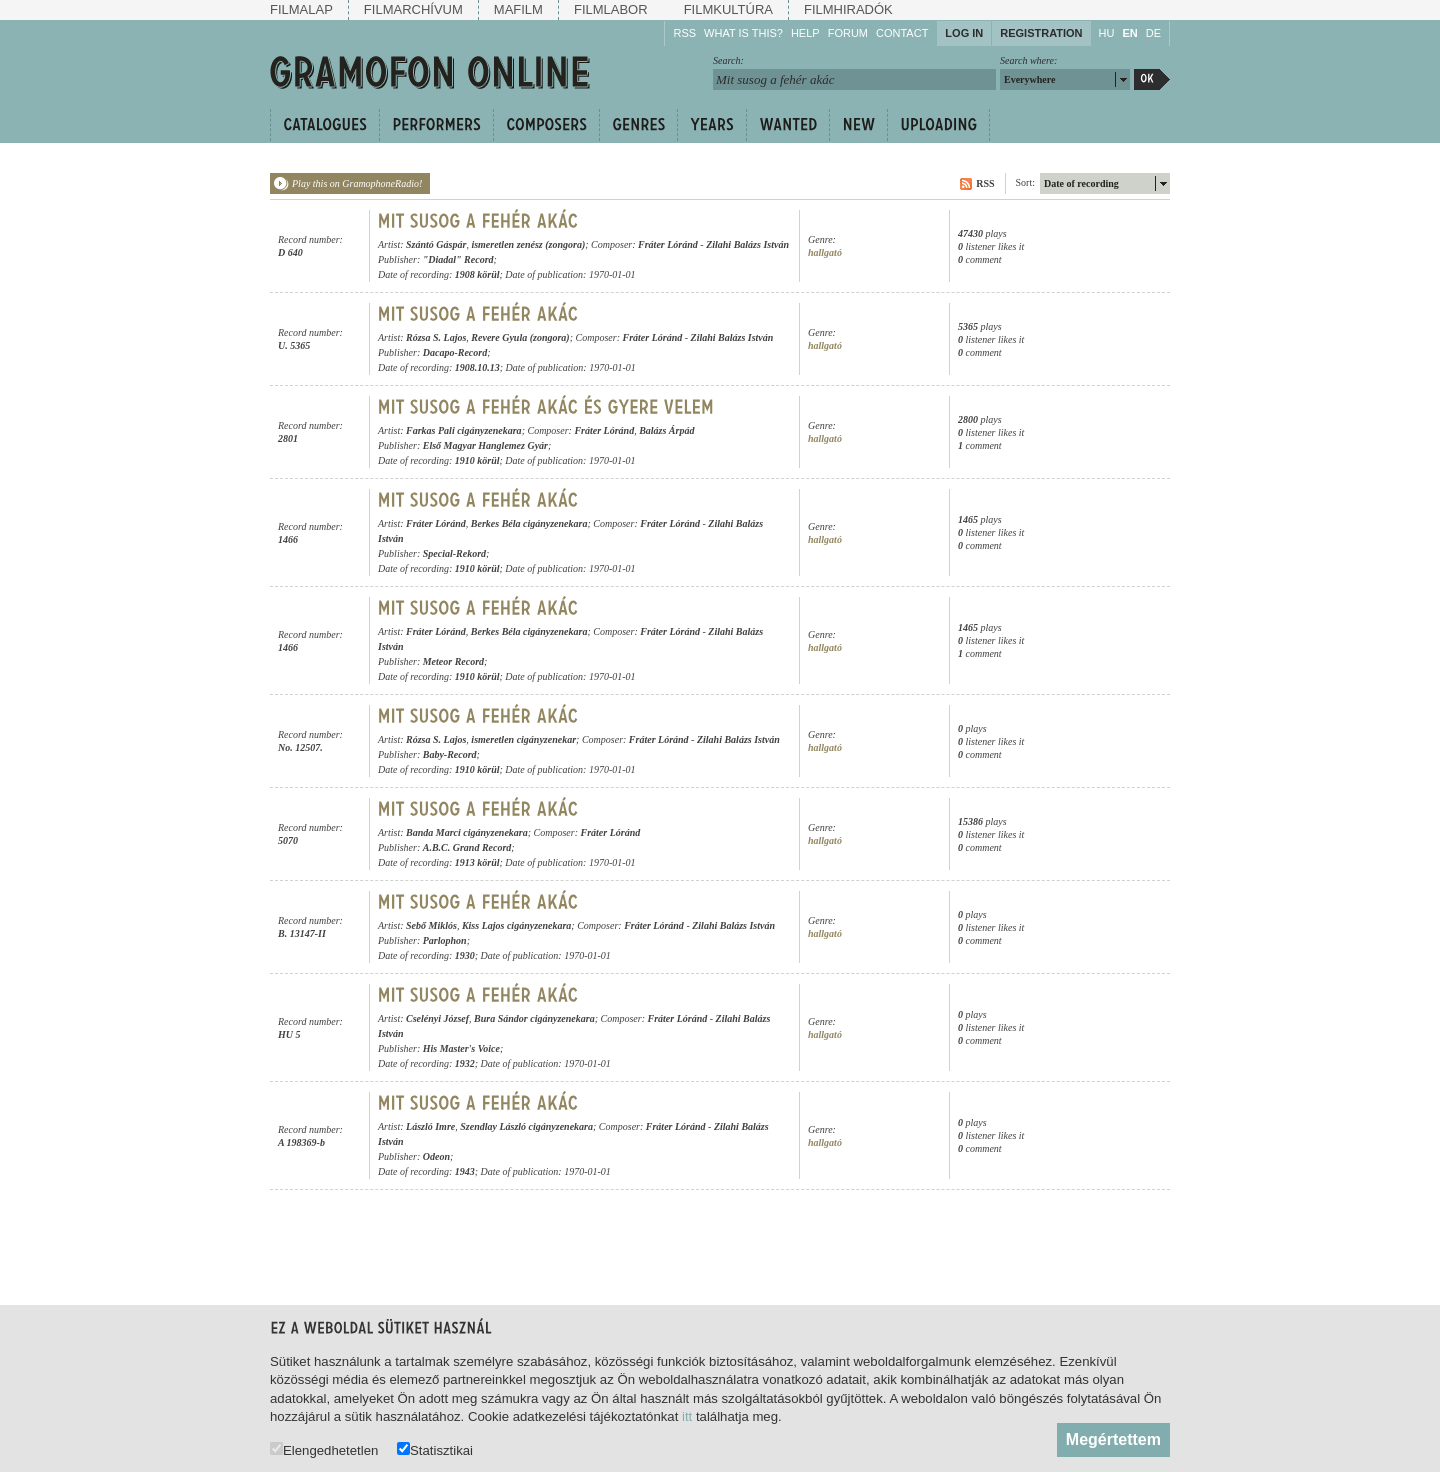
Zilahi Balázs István (747, 244)
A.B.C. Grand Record (467, 847)
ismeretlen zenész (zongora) (528, 244)
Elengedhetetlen (324, 1449)
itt (687, 1416)
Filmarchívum (413, 9)
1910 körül (477, 460)
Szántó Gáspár (436, 244)
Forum (848, 33)
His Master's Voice (461, 1048)
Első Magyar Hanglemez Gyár (485, 445)
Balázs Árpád (666, 430)
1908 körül (477, 274)
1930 (465, 955)
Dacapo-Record (455, 352)
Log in (964, 33)
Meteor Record (453, 661)
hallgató (825, 252)
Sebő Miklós (431, 925)
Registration (1041, 33)
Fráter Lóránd (668, 244)
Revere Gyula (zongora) (520, 337)
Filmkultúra (728, 9)
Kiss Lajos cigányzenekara (516, 925)
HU (1107, 33)
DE (1153, 33)
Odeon (436, 1156)
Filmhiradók (848, 9)
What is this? (743, 33)
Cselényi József (437, 1018)
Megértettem (1113, 1439)
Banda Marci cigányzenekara (467, 832)
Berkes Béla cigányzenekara (529, 523)
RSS (684, 33)
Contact (902, 33)
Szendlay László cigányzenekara (526, 1126)
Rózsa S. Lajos (436, 337)
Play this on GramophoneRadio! (357, 183)
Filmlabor (611, 9)
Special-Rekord (454, 553)
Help (805, 33)
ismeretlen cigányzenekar (523, 739)
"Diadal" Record (458, 259)
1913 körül (477, 862)
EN (1129, 33)
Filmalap (301, 9)
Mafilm (518, 9)
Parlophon (445, 940)
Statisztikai (435, 1449)
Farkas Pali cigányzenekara (464, 430)
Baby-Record (450, 754)
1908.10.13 (477, 367)
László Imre (430, 1126)
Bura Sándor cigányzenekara (534, 1018)
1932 (465, 1063)
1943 (465, 1171)
